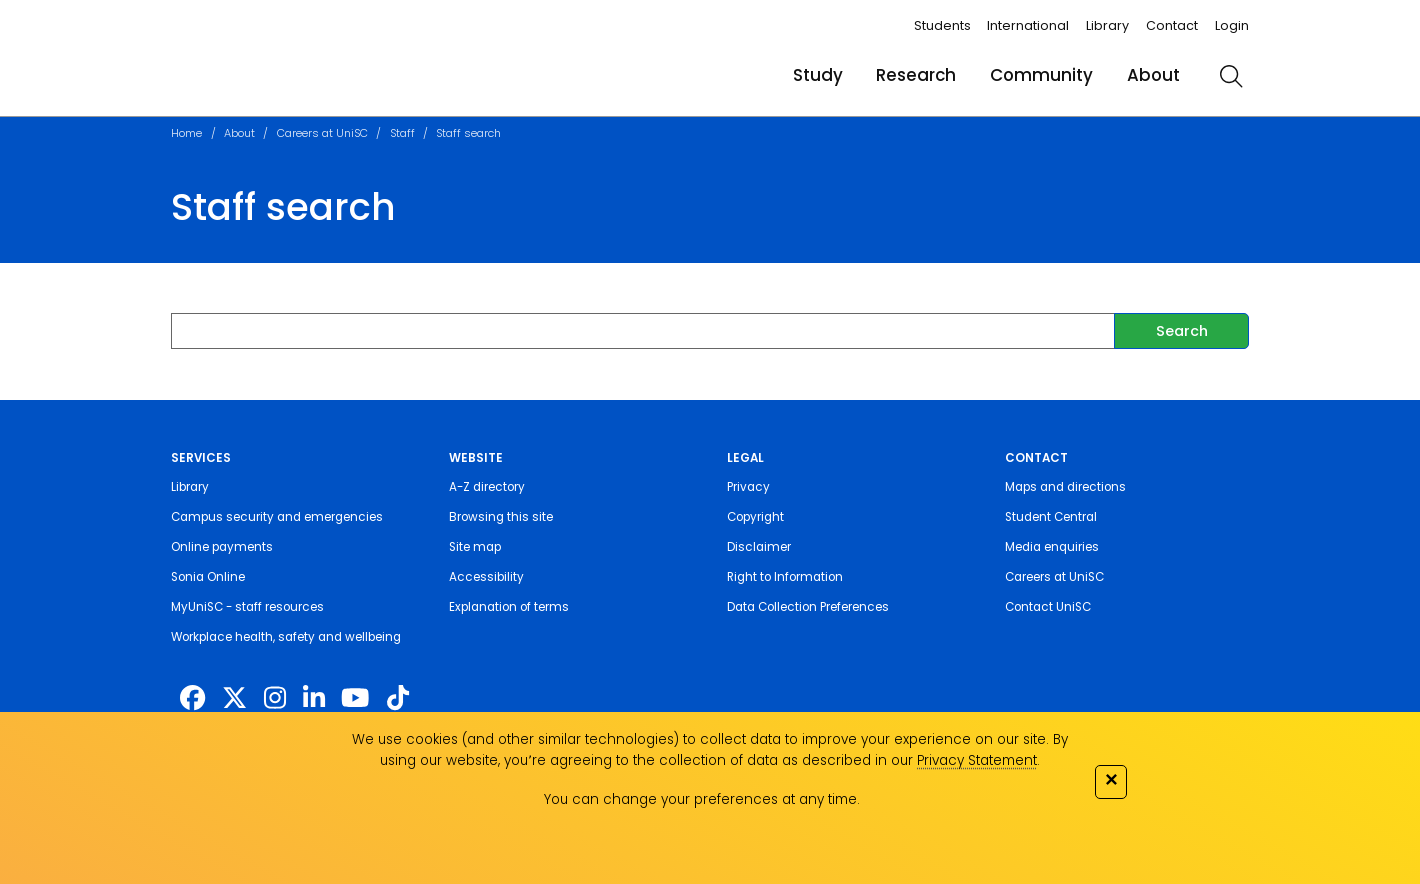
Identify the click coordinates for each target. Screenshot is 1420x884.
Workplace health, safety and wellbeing (286, 637)
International (1028, 25)
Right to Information (785, 577)
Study (818, 75)
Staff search (468, 133)
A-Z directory (487, 487)
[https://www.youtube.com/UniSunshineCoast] (355, 698)
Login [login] (1232, 25)
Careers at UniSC (322, 133)
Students (942, 25)
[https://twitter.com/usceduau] (234, 698)
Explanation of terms (509, 607)
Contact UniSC (1048, 607)
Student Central (1051, 517)
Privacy (748, 487)
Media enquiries (1052, 547)
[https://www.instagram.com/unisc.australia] (275, 698)
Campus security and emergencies (277, 517)
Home (186, 133)
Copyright (755, 517)
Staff (402, 133)
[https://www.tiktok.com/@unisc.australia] (398, 698)
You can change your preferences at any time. (702, 799)
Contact (1172, 25)
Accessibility (486, 577)
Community (1041, 75)
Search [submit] (1182, 331)
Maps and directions (1065, 487)
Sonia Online (208, 577)
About (1153, 75)
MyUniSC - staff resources (247, 607)
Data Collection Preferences (808, 607)
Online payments (222, 547)
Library (1107, 25)
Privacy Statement (977, 760)
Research (916, 75)
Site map (475, 547)
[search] (1231, 76)
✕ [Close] (1111, 779)
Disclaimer (759, 547)
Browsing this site (501, 517)
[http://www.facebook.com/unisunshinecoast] (192, 698)
